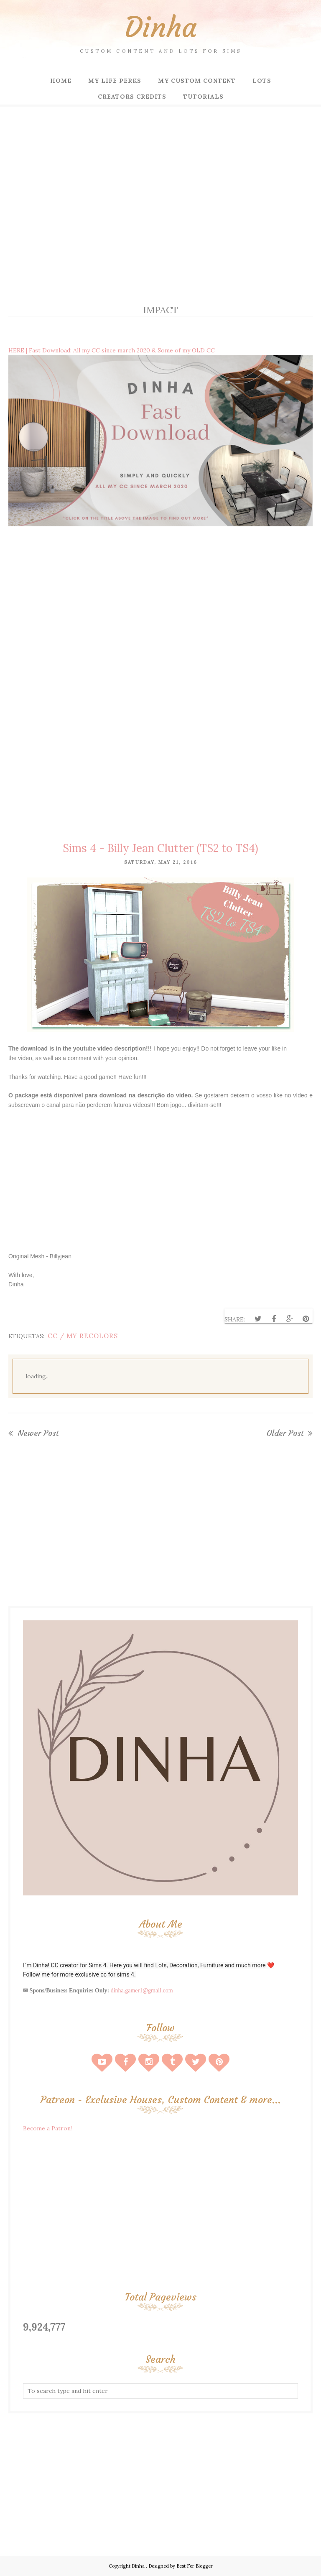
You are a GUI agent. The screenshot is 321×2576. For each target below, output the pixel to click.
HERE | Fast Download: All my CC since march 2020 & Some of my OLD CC (111, 350)
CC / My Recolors (83, 1336)
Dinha (160, 27)
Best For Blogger (194, 2566)
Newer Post (37, 1433)
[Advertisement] (160, 221)
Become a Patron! (47, 2128)
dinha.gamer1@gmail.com (142, 1990)
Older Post (286, 1433)
